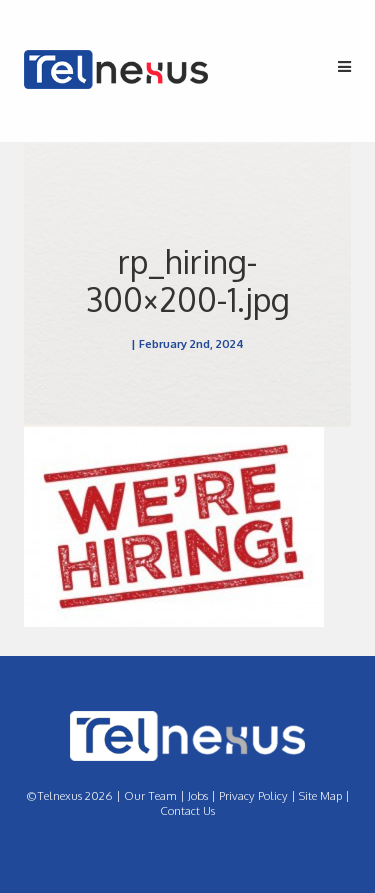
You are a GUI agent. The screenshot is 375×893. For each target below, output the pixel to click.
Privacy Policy (253, 795)
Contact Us (187, 810)
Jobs (198, 795)
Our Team (150, 795)
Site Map (320, 795)
